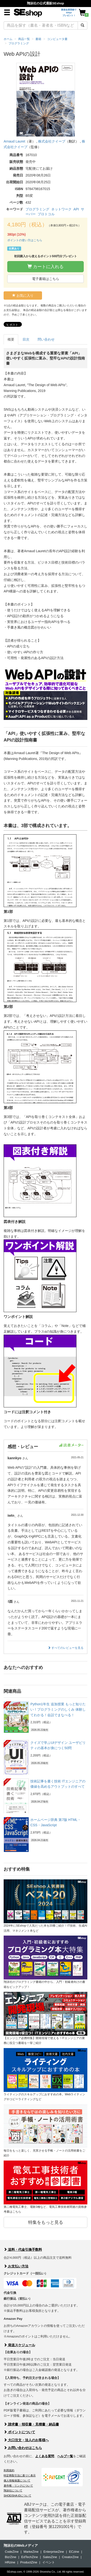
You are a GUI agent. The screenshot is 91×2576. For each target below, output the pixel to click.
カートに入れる (45, 266)
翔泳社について (13, 2490)
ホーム (8, 39)
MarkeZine (31, 2551)
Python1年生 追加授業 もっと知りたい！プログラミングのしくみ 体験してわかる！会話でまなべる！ (58, 1709)
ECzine (74, 2551)
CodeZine (11, 2551)
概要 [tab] (11, 339)
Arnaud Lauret (14, 141)
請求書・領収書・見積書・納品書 (31, 2424)
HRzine (10, 2562)
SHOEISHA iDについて (17, 2495)
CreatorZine (70, 2557)
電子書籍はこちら (45, 279)
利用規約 (9, 2470)
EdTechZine (29, 2557)
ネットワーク (61, 209)
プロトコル (46, 214)
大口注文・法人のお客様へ (26, 2440)
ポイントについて (19, 2432)
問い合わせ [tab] (46, 339)
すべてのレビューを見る (65, 1648)
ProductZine (28, 2562)
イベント (48, 2562)
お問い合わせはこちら (23, 2448)
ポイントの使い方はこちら (24, 240)
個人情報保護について (17, 2480)
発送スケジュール (19, 2345)
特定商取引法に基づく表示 (20, 2475)
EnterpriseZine (53, 2551)
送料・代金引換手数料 (23, 2249)
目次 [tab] (26, 339)
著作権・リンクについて (18, 2485)
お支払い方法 (16, 2266)
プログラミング (37, 209)
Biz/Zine (10, 2557)
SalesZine (50, 2557)
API (76, 209)
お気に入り (22, 295)
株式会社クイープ (51, 141)
